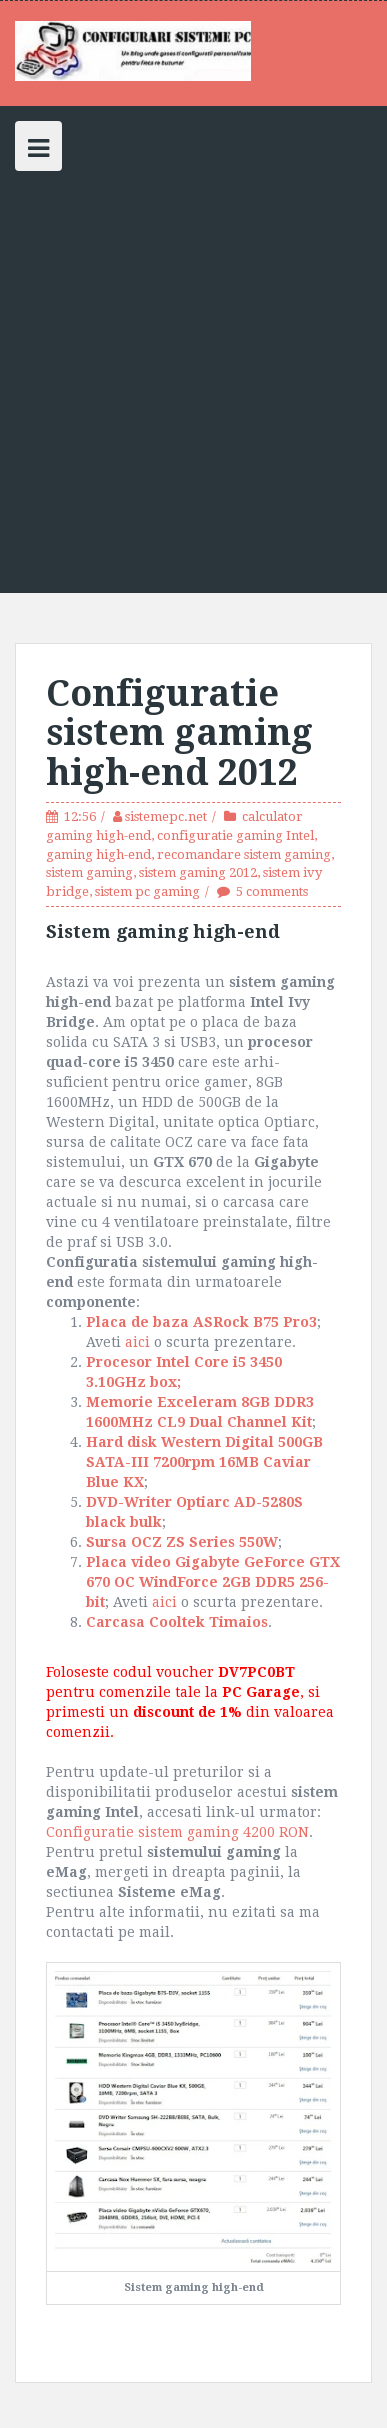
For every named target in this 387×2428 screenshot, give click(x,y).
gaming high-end (98, 854)
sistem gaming (89, 872)
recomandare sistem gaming (244, 854)
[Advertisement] (193, 374)
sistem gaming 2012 (198, 872)
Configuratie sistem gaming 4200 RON (177, 1832)
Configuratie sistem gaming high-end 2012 (179, 733)
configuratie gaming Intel (235, 835)
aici (137, 1342)
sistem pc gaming (147, 891)
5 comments (272, 891)
